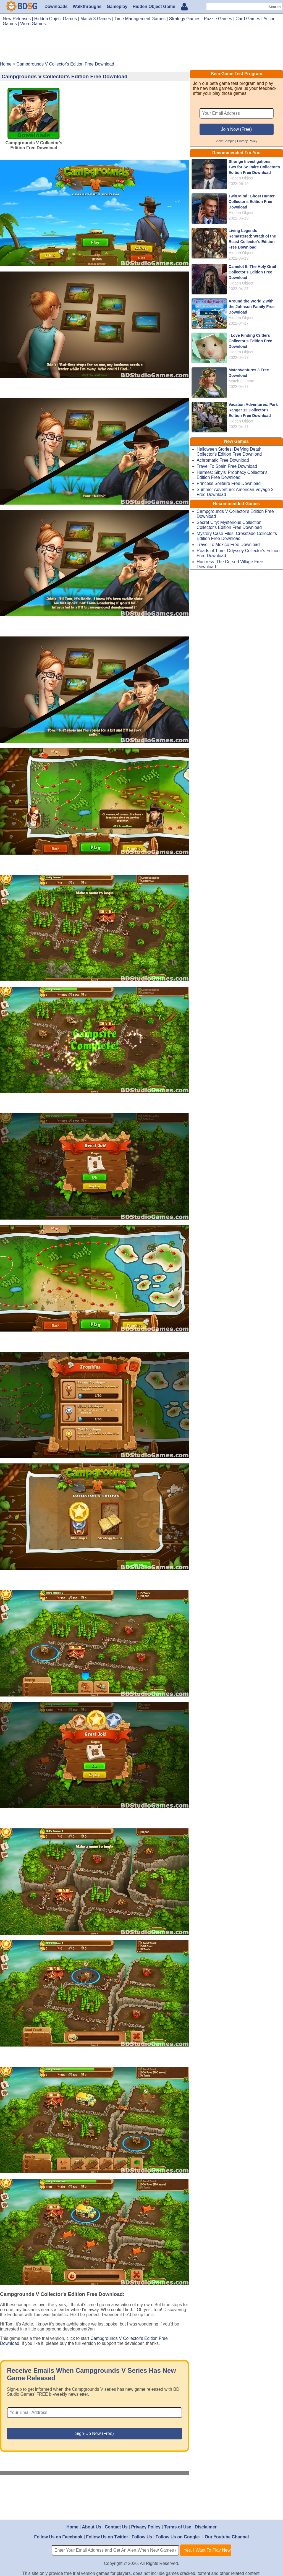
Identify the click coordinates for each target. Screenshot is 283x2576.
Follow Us (142, 2537)
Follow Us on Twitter (107, 2537)
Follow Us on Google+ (178, 2537)
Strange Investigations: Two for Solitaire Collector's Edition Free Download (254, 167)
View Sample (225, 141)
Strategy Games (184, 18)
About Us (91, 2527)
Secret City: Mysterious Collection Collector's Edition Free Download (229, 525)
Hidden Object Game (154, 6)
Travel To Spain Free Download (227, 466)
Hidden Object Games (55, 18)
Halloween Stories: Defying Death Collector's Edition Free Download (229, 451)
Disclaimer (205, 2527)
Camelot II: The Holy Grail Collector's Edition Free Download (252, 272)
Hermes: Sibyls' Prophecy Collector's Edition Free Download (232, 475)
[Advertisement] (141, 45)
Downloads (56, 6)
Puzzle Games (218, 18)
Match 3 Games (95, 18)
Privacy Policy (247, 141)
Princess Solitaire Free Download (229, 483)
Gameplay (117, 6)
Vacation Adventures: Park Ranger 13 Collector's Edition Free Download (253, 410)
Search (274, 7)
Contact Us (116, 2527)
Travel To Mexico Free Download (228, 544)
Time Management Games (140, 18)
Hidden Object (241, 178)
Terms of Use (177, 2527)
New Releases (17, 18)
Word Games (33, 23)
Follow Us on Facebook (58, 2537)
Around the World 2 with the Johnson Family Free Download (251, 306)
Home (72, 2527)
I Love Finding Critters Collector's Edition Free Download (250, 341)
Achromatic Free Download (223, 460)
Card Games (247, 18)
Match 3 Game (241, 381)
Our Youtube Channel (227, 2537)
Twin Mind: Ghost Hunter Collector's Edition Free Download (252, 201)
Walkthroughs (87, 6)
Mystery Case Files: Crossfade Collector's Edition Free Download (237, 536)
